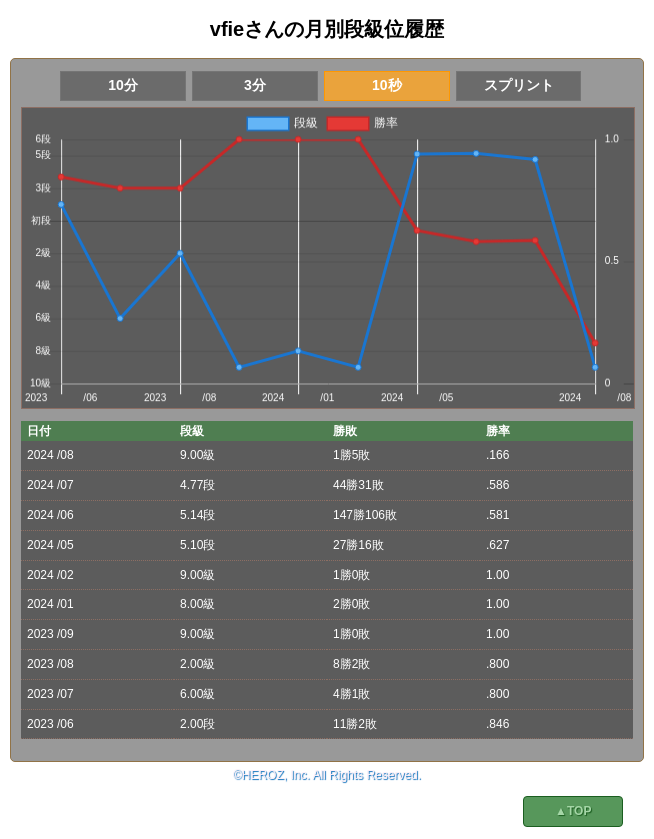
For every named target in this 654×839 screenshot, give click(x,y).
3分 (255, 85)
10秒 (387, 85)
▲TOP (573, 811)
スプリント (519, 85)
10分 (123, 85)
